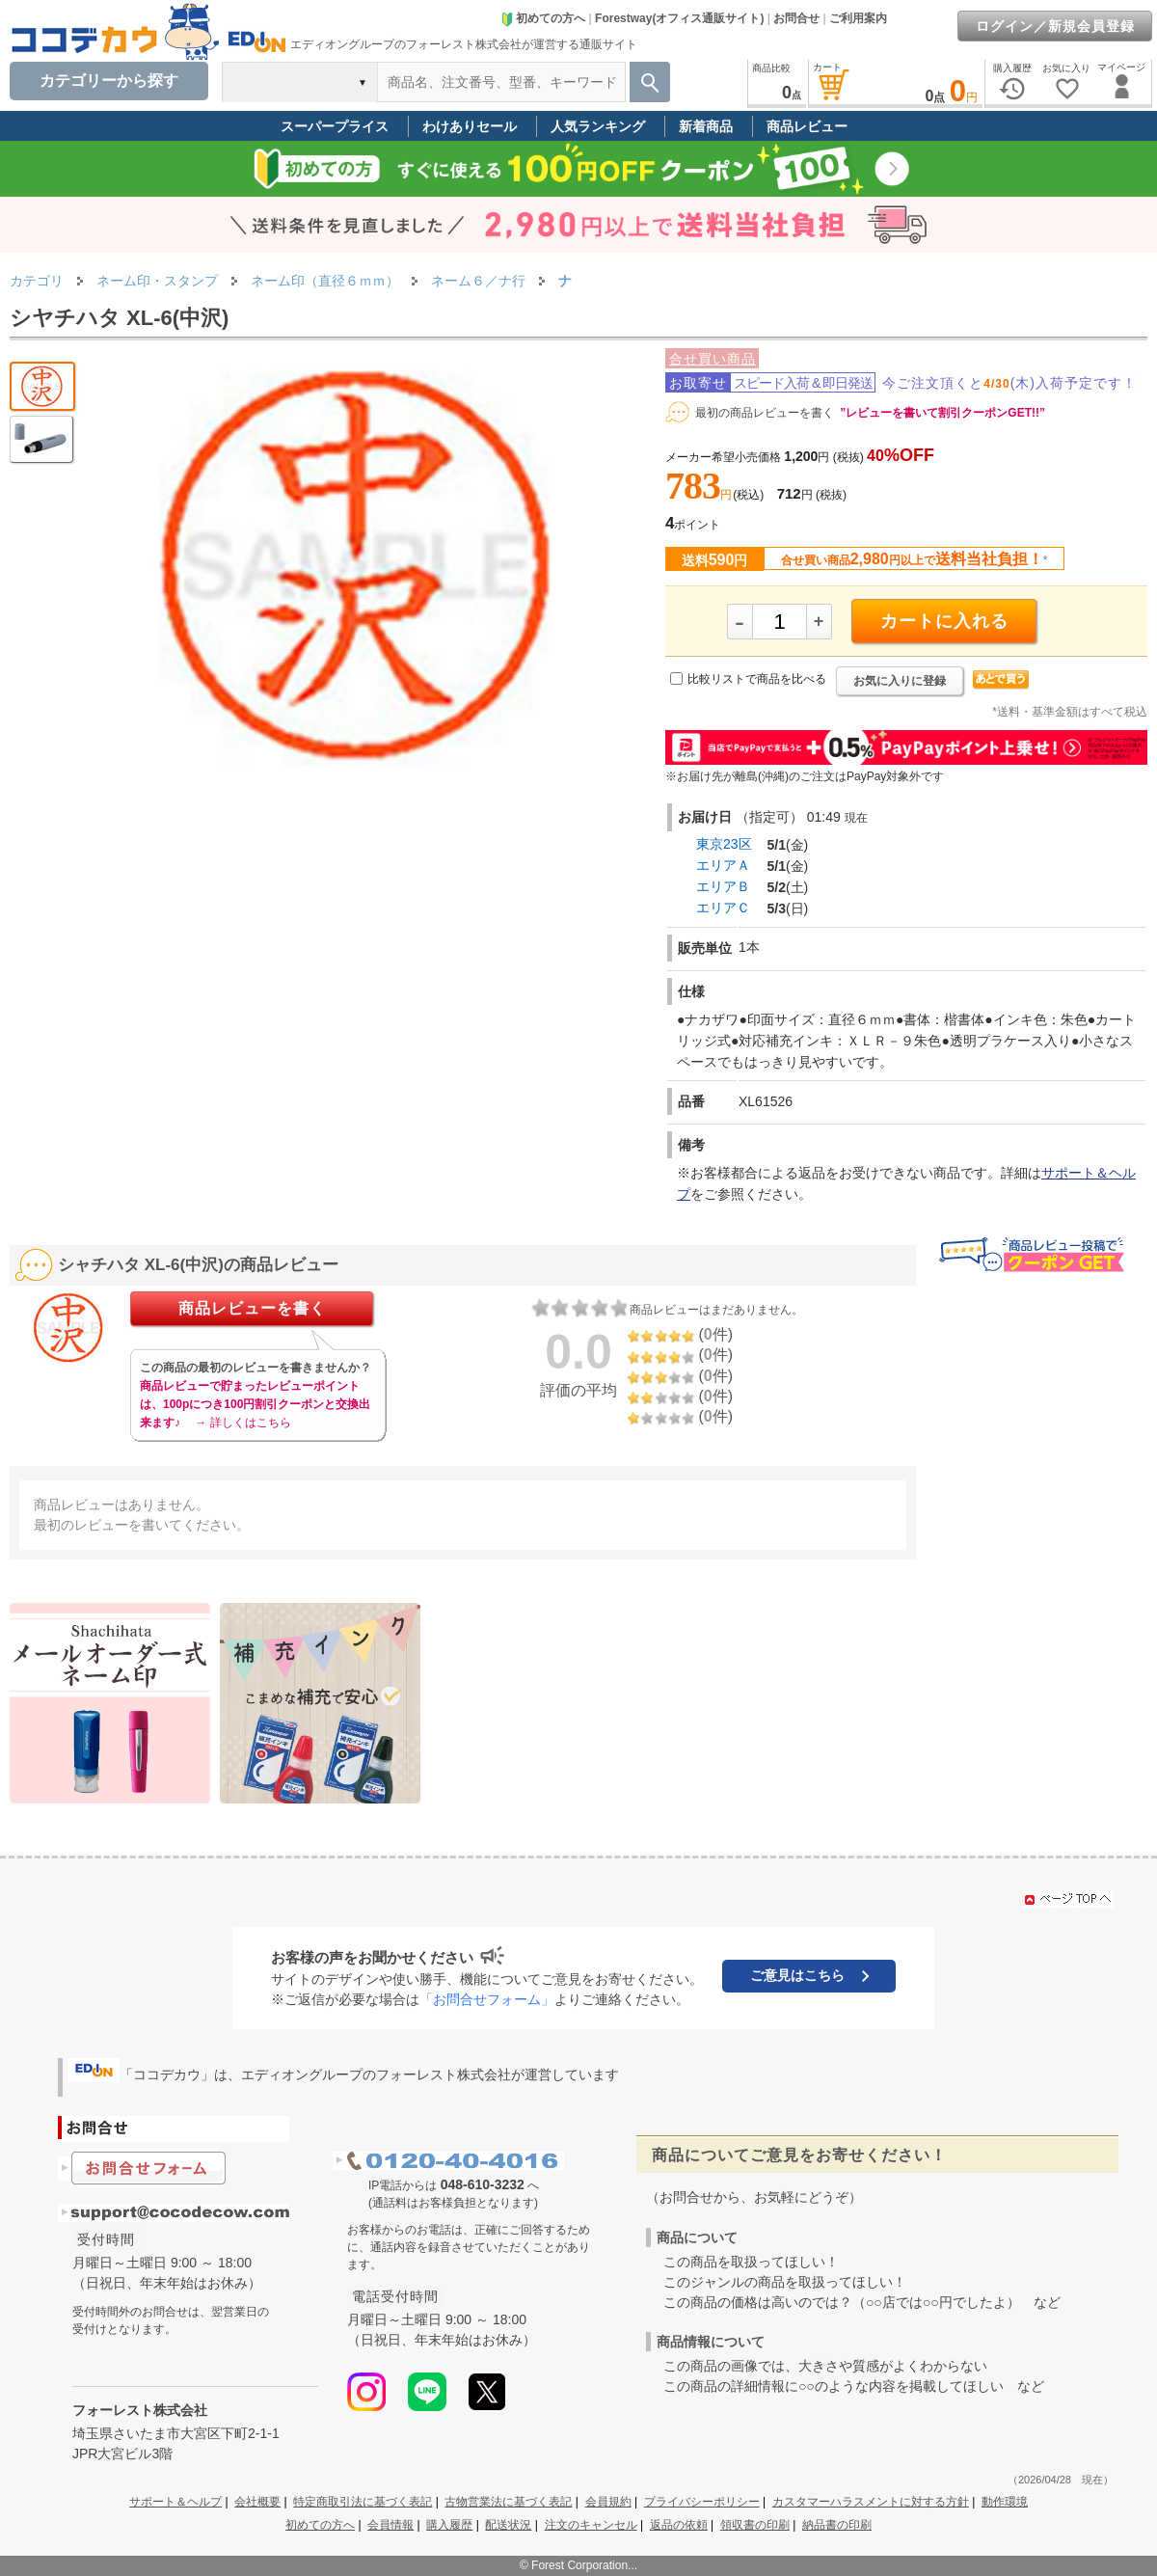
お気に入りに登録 (899, 681)
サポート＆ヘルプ (175, 2501)
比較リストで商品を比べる (756, 679)
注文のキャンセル (591, 2525)
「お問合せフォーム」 (486, 1999)
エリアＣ (723, 907)
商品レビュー (807, 126)
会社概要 (257, 2501)
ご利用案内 (858, 18)
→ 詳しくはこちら (242, 1422)
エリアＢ (723, 886)
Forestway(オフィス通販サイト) (679, 18)
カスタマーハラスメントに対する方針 (870, 2501)
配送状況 (508, 2525)
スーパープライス (335, 126)
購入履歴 (449, 2525)
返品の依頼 (679, 2525)
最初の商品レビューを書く (764, 413)
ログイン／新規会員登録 (1055, 26)
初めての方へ (542, 18)
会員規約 (608, 2501)
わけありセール (469, 126)
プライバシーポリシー (702, 2501)
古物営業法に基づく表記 (508, 2501)
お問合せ (796, 18)
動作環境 (1005, 2501)
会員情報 (390, 2525)
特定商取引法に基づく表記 (362, 2501)
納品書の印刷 (837, 2525)
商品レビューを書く (252, 1308)
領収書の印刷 (755, 2525)
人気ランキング (598, 126)
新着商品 (706, 126)
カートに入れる (944, 621)
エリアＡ (723, 865)
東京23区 (724, 844)
